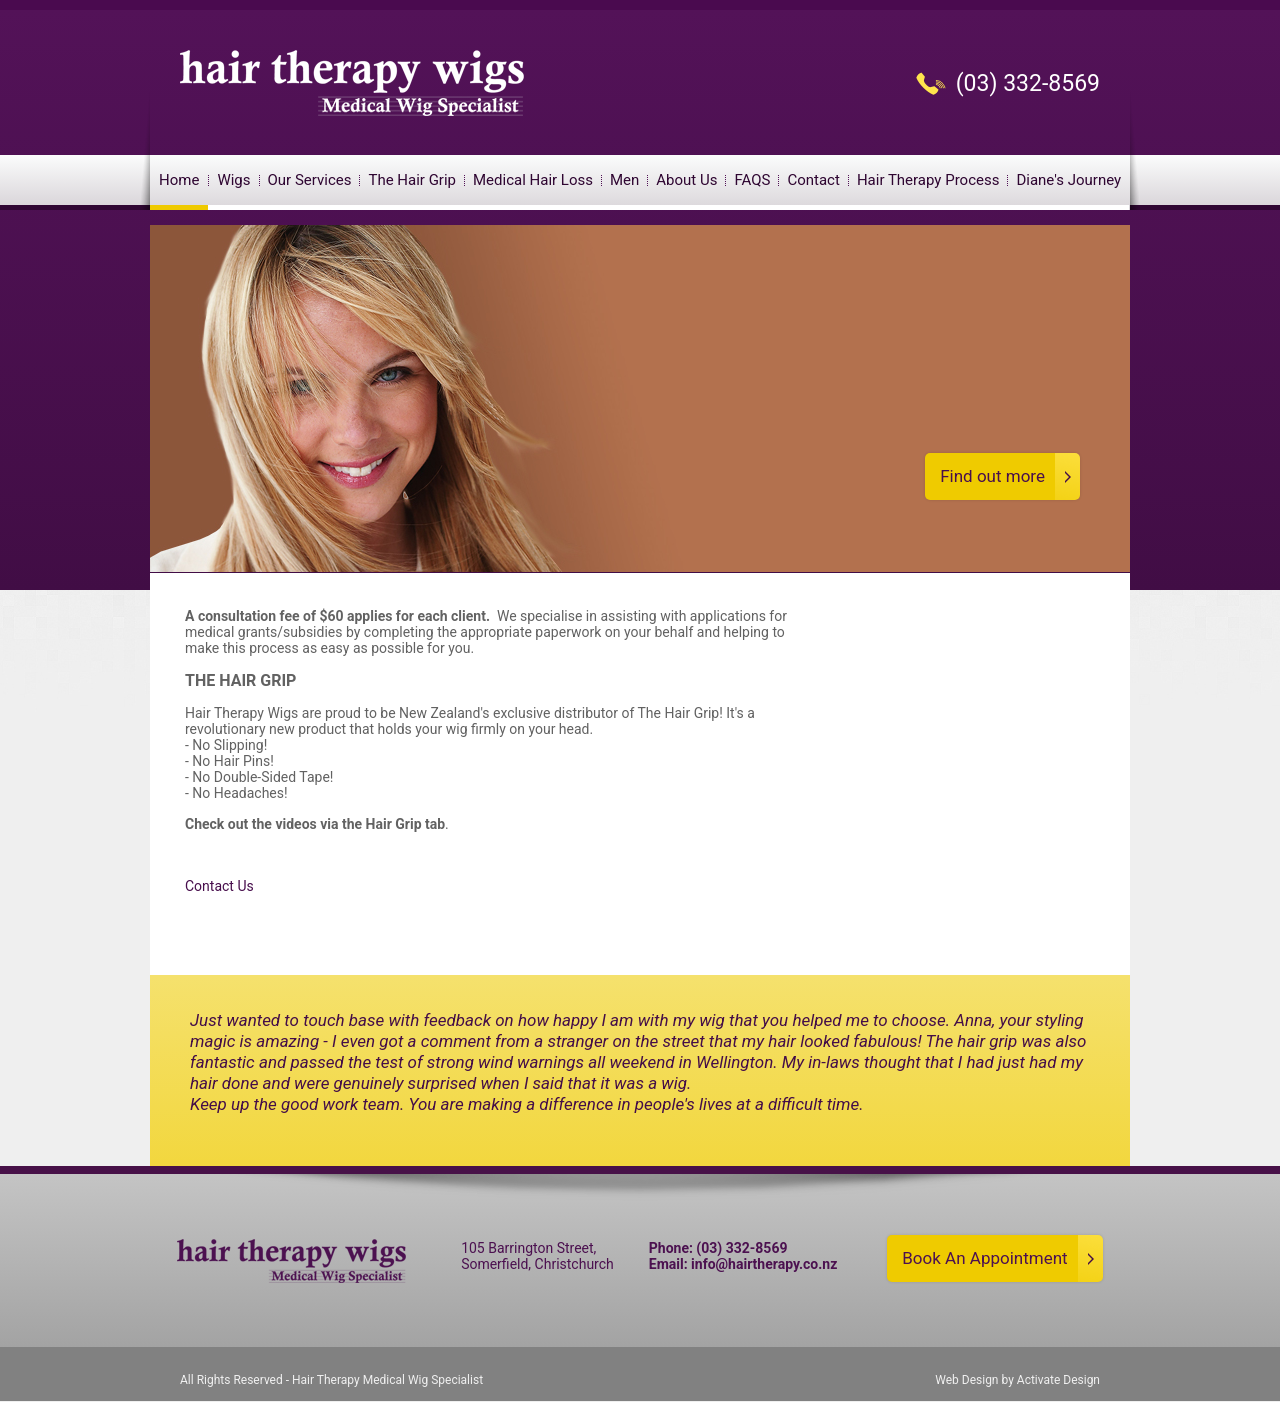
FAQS (752, 180)
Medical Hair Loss (533, 180)
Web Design (966, 1380)
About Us (686, 180)
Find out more (992, 476)
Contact (813, 180)
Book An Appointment (984, 1258)
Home (179, 180)
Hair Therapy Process (928, 180)
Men (624, 180)
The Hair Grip (412, 180)
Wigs (233, 180)
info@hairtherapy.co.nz (764, 1264)
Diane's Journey (1068, 180)
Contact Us (219, 886)
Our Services (310, 180)
